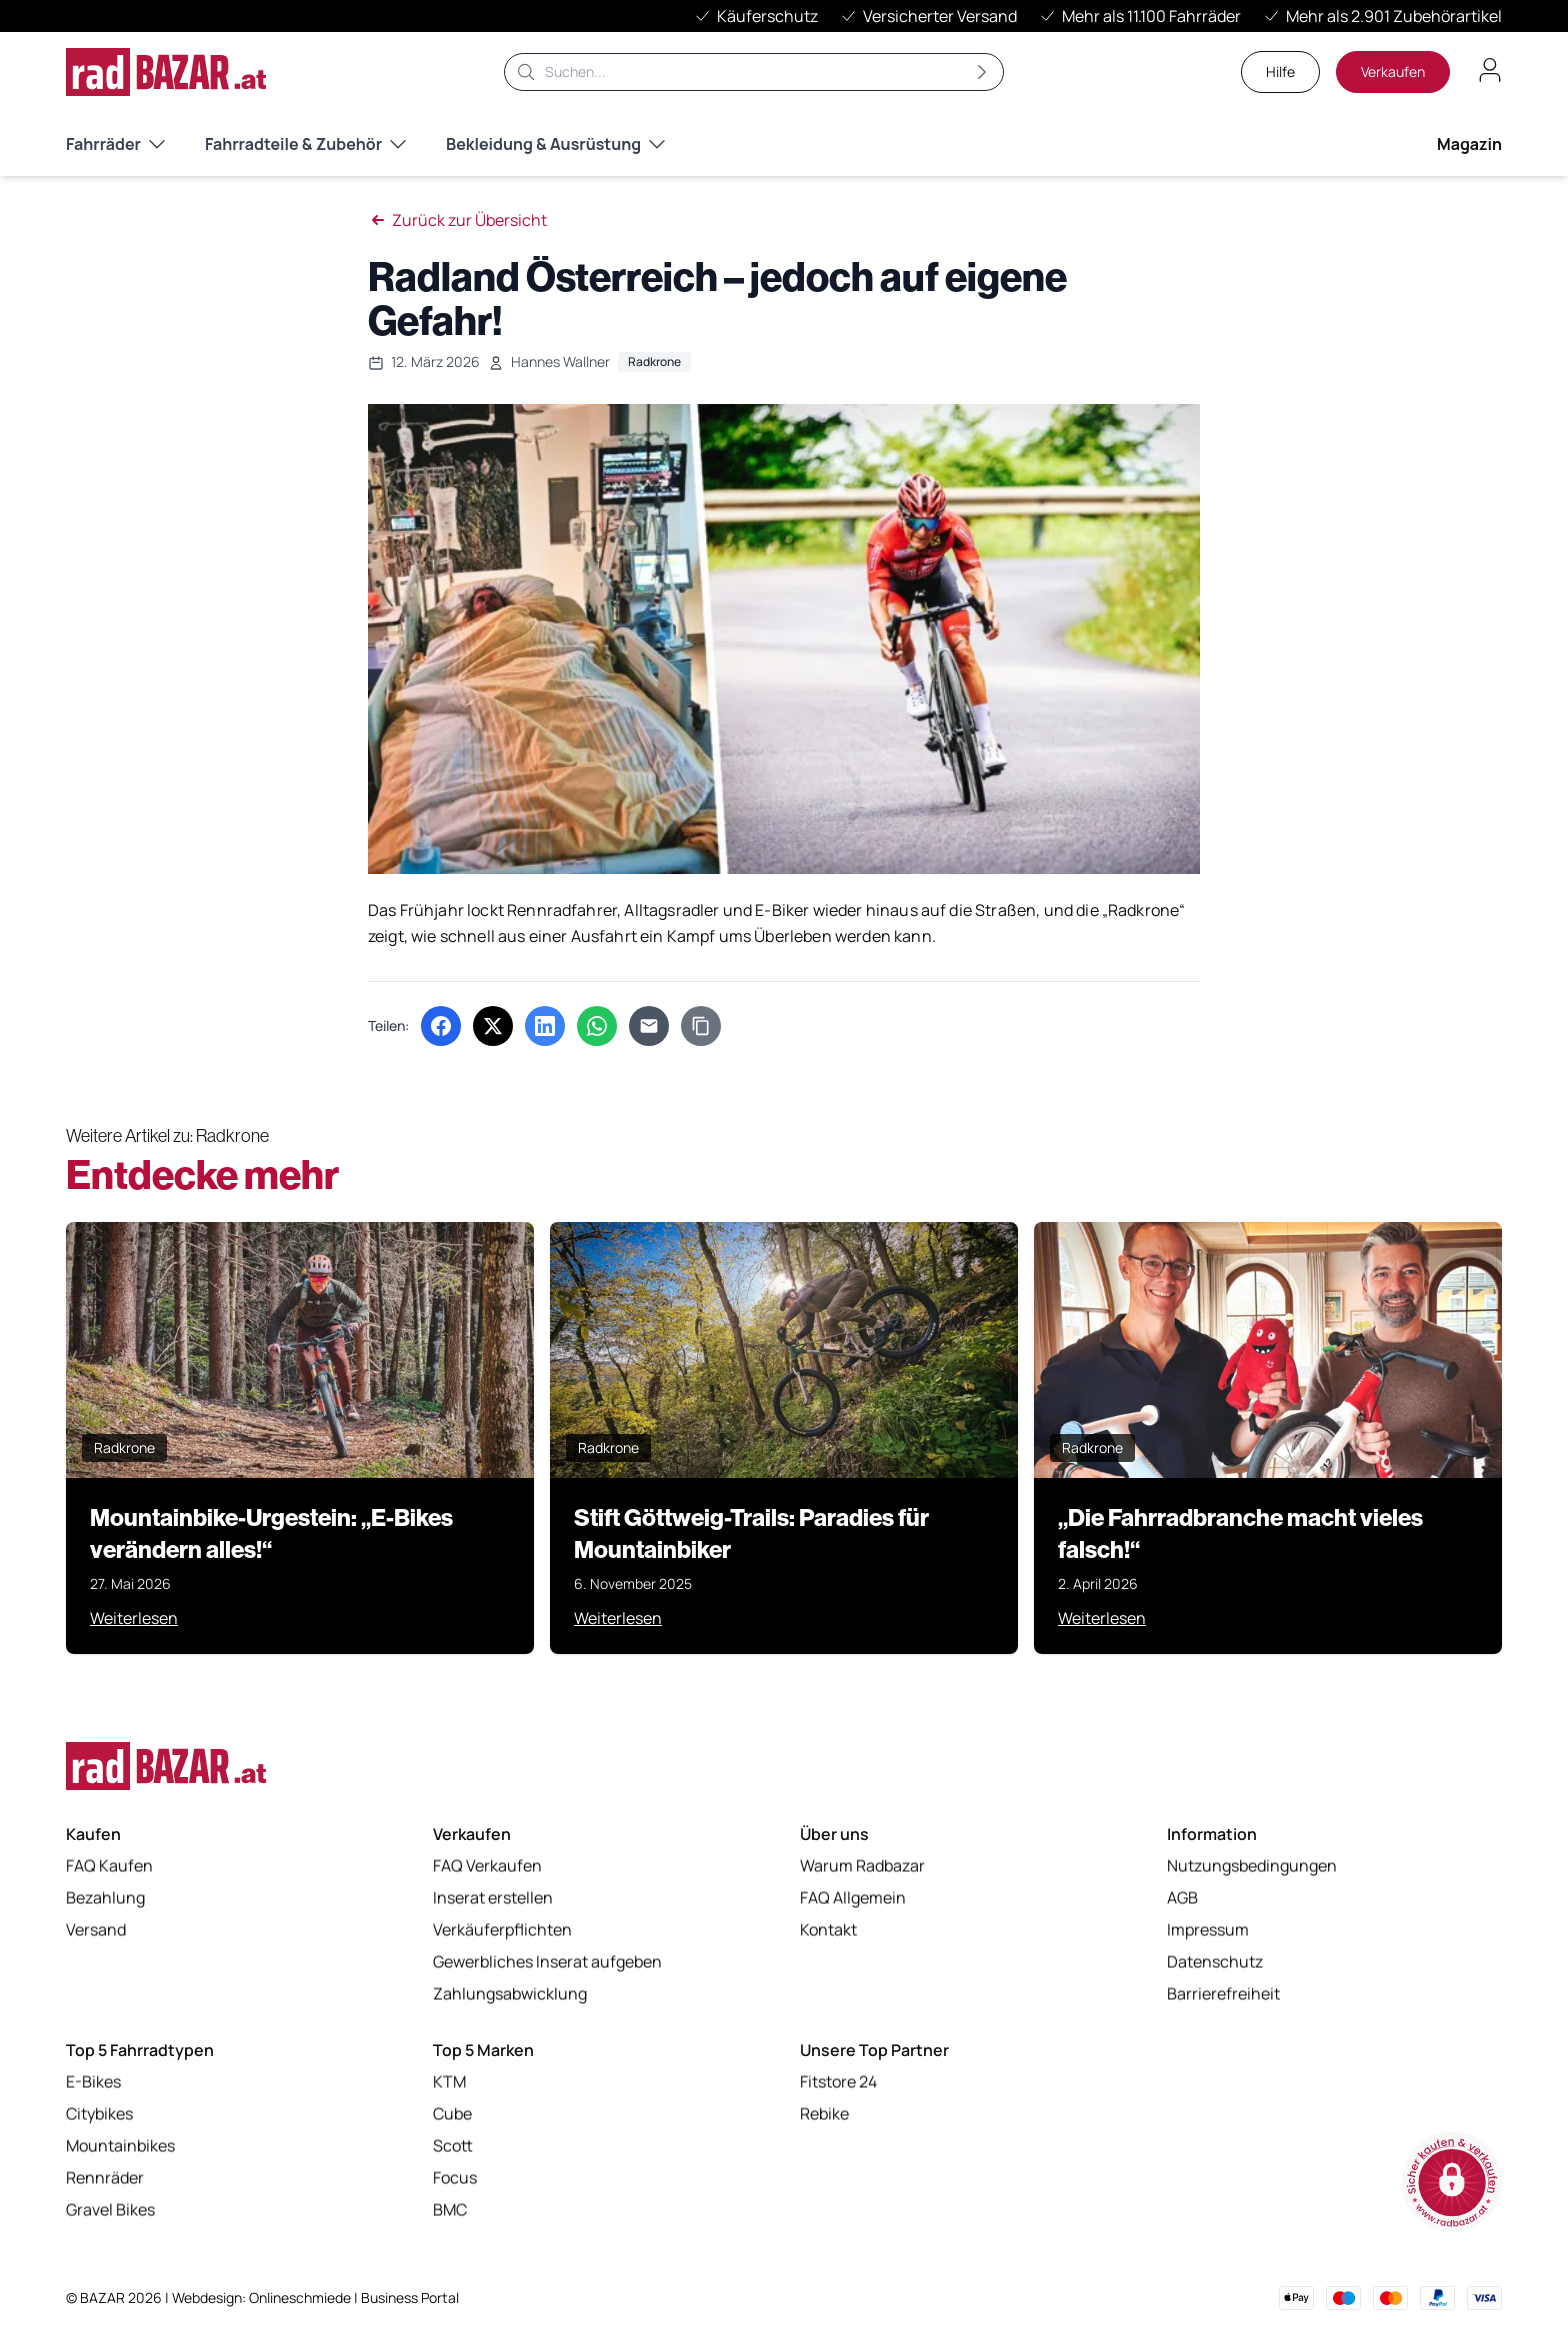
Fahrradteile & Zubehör (305, 144)
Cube (452, 2114)
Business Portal (410, 2297)
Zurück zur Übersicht (457, 220)
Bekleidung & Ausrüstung (555, 144)
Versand (96, 1930)
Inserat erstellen (493, 1898)
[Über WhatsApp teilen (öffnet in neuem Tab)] (597, 1026)
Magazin (1469, 144)
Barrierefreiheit (1223, 1994)
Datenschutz (1215, 1962)
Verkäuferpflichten (502, 1930)
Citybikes (99, 2114)
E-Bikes (93, 2082)
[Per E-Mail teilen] (649, 1026)
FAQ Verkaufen (487, 1866)
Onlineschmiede (301, 2297)
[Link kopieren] (701, 1026)
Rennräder (105, 2178)
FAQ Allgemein (853, 1898)
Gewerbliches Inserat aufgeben (547, 1962)
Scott (453, 2146)
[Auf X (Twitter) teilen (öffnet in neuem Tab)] (493, 1026)
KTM (449, 2082)
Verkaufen (1393, 71)
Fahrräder (115, 144)
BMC (450, 2210)
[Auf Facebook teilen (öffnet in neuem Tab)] (441, 1026)
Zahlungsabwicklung (510, 1994)
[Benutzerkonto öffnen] (1490, 70)
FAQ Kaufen (109, 1866)
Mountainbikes (120, 2146)
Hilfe (1280, 71)
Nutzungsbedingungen (1252, 1866)
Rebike (824, 2114)
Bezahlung (105, 1898)
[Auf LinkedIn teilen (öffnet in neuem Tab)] (545, 1026)
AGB (1182, 1898)
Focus (455, 2178)
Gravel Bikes (110, 2210)
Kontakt (828, 1930)
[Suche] (754, 72)
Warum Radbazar (862, 1866)
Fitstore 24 (838, 2082)
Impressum (1208, 1930)
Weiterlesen (134, 1618)
